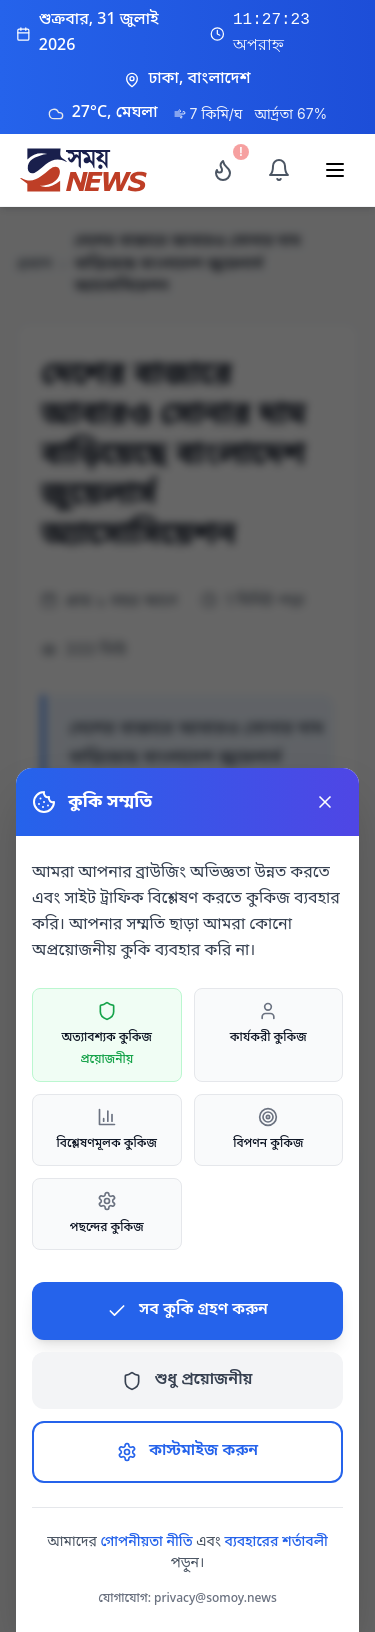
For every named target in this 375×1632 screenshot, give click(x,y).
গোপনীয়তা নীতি (146, 1542)
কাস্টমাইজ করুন (187, 1451)
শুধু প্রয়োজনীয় (187, 1380)
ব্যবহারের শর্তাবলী (276, 1542)
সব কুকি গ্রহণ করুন (187, 1310)
